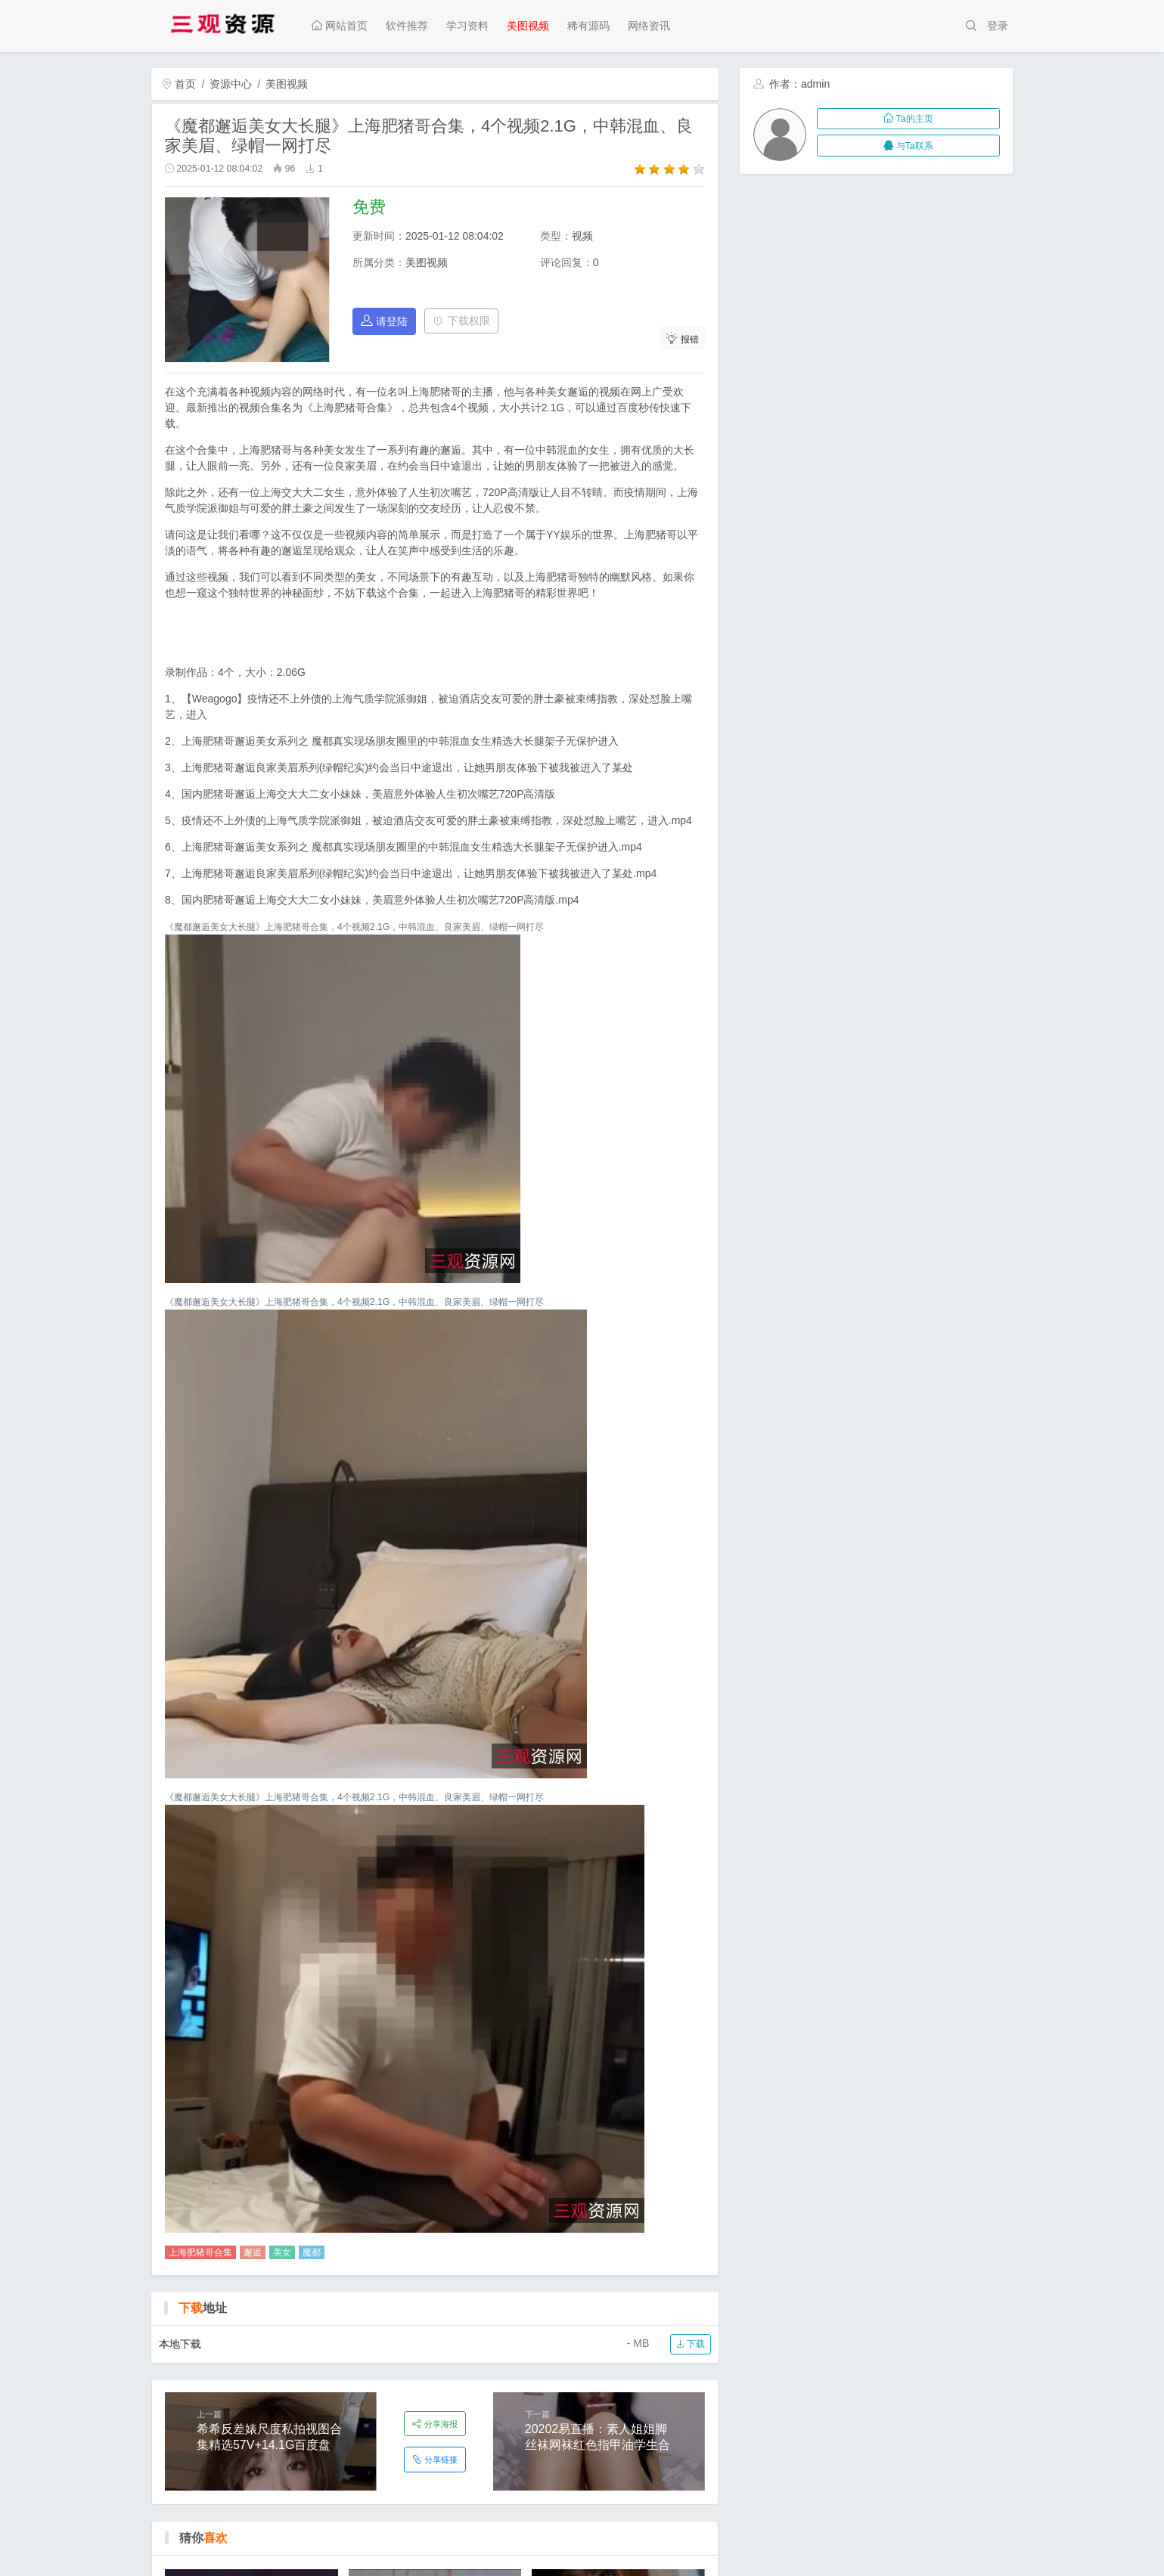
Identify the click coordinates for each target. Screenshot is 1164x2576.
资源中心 (231, 84)
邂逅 (253, 2252)
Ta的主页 (908, 118)
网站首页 (340, 26)
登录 (997, 26)
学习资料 (467, 26)
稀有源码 (588, 26)
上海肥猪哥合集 (200, 2252)
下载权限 (461, 321)
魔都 (312, 2252)
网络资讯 (649, 26)
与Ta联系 (908, 146)
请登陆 (384, 321)
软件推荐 (407, 26)
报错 (682, 338)
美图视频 (528, 26)
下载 (690, 2344)
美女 (282, 2252)
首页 (179, 84)
